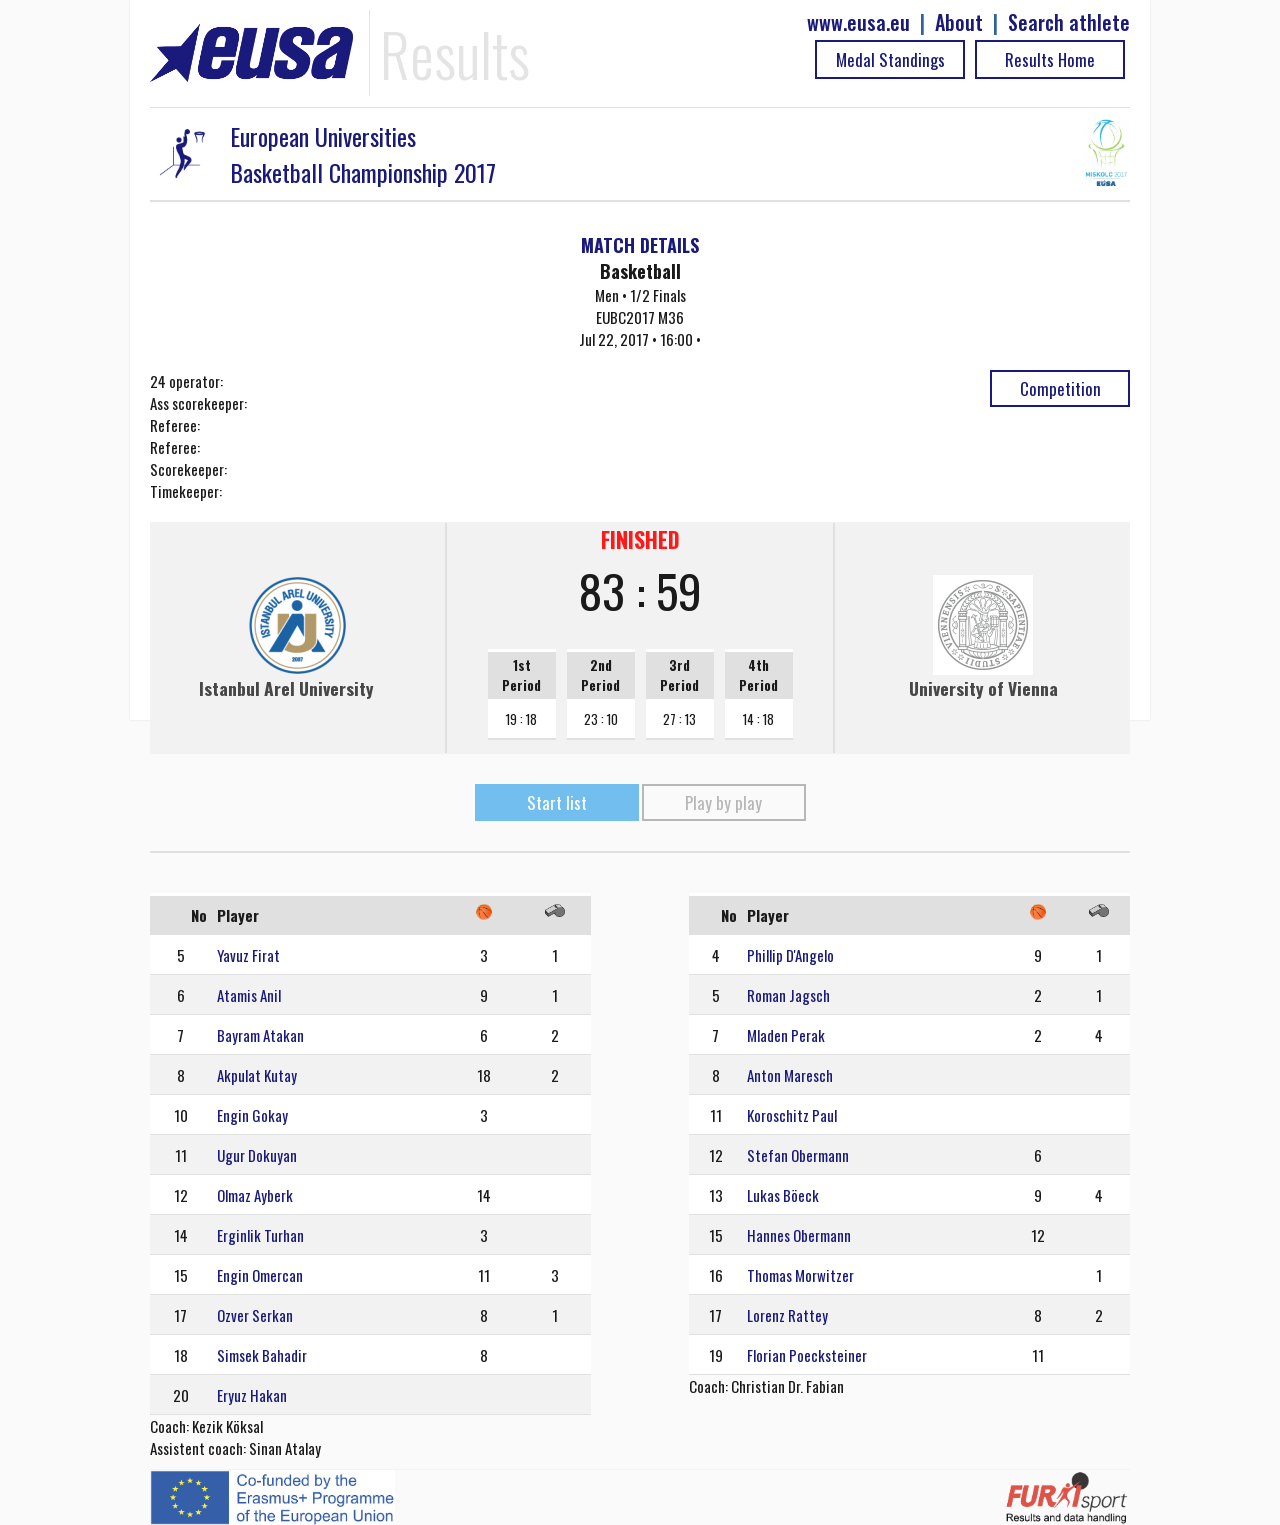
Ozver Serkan (255, 1315)
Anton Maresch (790, 1075)
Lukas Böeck (783, 1195)
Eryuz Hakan (252, 1395)
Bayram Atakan (260, 1035)
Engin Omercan (260, 1275)
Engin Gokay (252, 1115)
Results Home (1050, 59)
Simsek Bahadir (262, 1355)
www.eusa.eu (858, 22)
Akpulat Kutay (257, 1075)
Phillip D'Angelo (790, 955)
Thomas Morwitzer (800, 1275)
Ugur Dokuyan (257, 1155)
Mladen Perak (786, 1035)
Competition (1060, 388)
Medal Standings (890, 59)
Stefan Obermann (798, 1155)
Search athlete (1069, 22)
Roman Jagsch (788, 995)
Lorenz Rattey (787, 1315)
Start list (557, 802)
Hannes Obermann (799, 1235)
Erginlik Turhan (260, 1235)
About (959, 22)
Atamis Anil (249, 995)
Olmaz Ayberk (255, 1195)
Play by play (723, 802)
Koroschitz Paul (792, 1115)
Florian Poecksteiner (807, 1355)
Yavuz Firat (248, 955)
